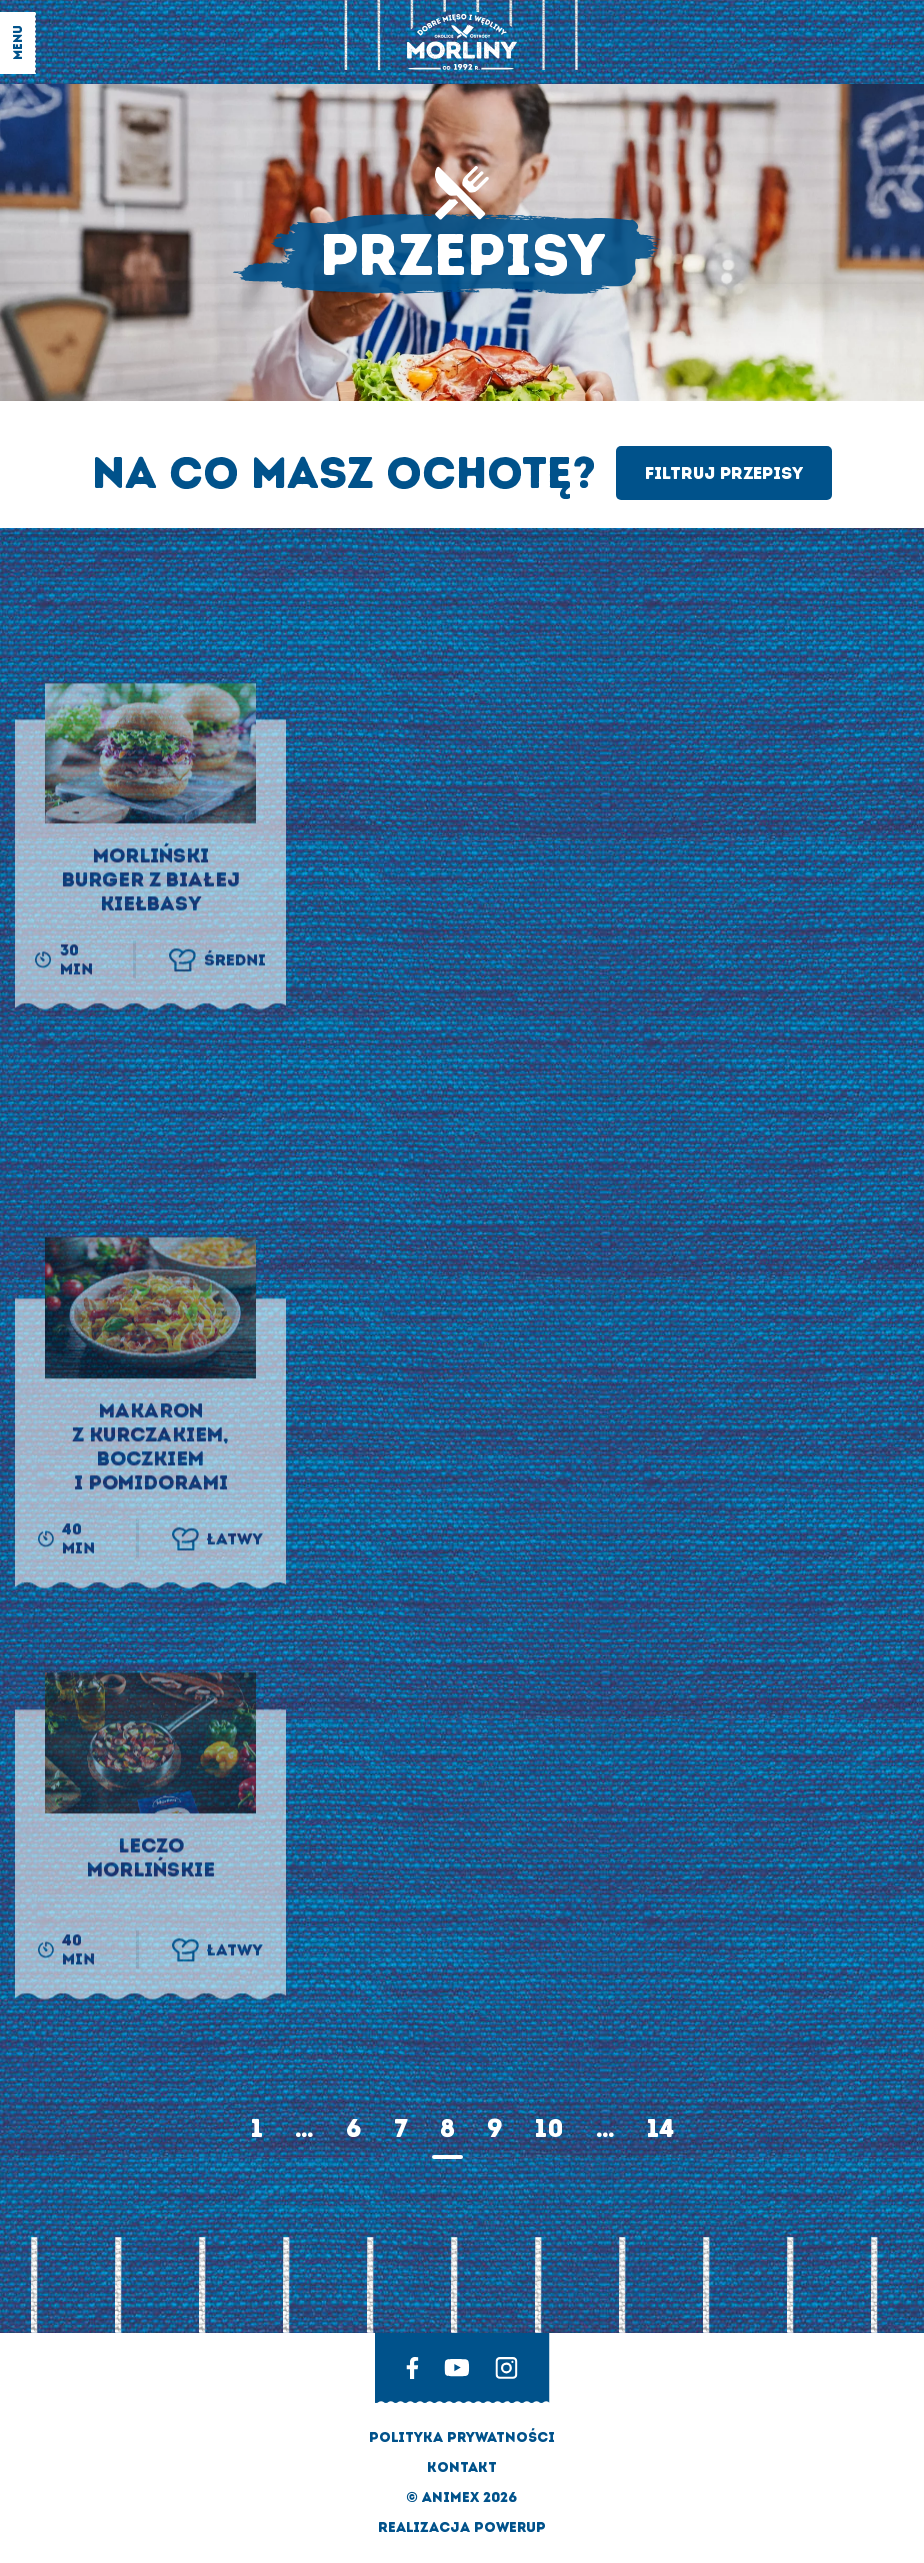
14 (660, 2128)
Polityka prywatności (462, 2437)
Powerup (510, 2527)
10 (549, 2128)
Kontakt (462, 2467)
